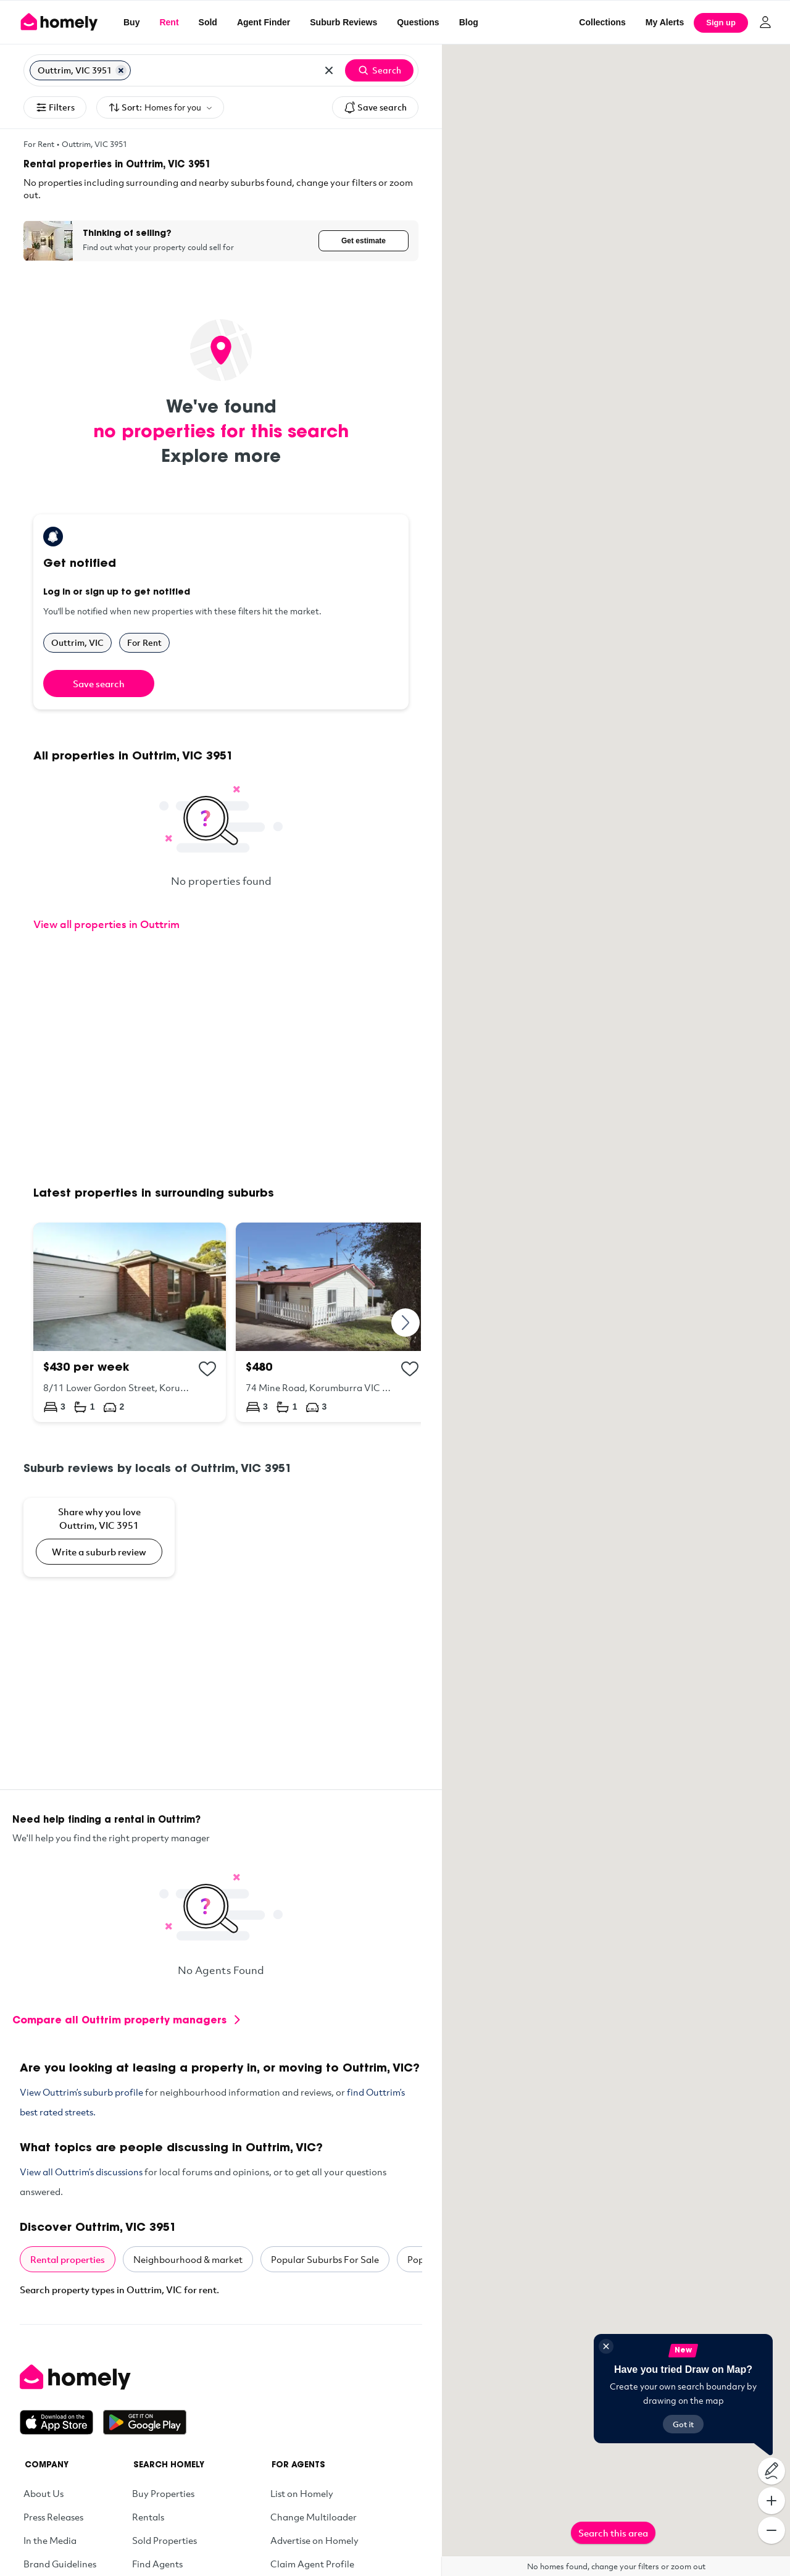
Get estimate (363, 240)
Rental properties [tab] (67, 2259)
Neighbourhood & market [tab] (188, 2259)
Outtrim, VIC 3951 (94, 143)
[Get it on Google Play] (144, 2422)
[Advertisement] (221, 1060)
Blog (468, 22)
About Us (43, 2493)
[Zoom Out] (771, 2530)
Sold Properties (164, 2540)
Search (379, 70)
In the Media (50, 2540)
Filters (55, 107)
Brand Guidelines (59, 2563)
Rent (168, 22)
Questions (418, 22)
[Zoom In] (771, 2500)
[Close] (606, 2346)
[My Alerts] (665, 22)
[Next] (406, 1322)
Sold (208, 22)
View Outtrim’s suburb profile (81, 2092)
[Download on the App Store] (61, 2422)
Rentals (148, 2517)
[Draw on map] (771, 2471)
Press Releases (53, 2517)
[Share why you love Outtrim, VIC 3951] (99, 1537)
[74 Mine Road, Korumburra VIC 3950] (332, 1322)
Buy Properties (163, 2493)
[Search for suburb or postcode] (224, 70)
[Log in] (765, 22)
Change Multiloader (313, 2517)
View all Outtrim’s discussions (81, 2171)
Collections (602, 22)
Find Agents (157, 2563)
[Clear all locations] (329, 70)
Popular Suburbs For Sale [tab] (325, 2259)
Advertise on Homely (314, 2540)
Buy (131, 22)
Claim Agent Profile (312, 2563)
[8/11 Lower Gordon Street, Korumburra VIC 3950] (129, 1322)
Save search (375, 107)
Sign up (721, 22)
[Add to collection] (207, 1369)
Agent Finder (263, 22)
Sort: (160, 108)
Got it (683, 2424)
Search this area (613, 2533)
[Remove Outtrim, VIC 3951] (121, 70)
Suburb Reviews (343, 22)
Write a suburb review (99, 1551)
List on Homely (301, 2493)
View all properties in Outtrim (106, 924)
